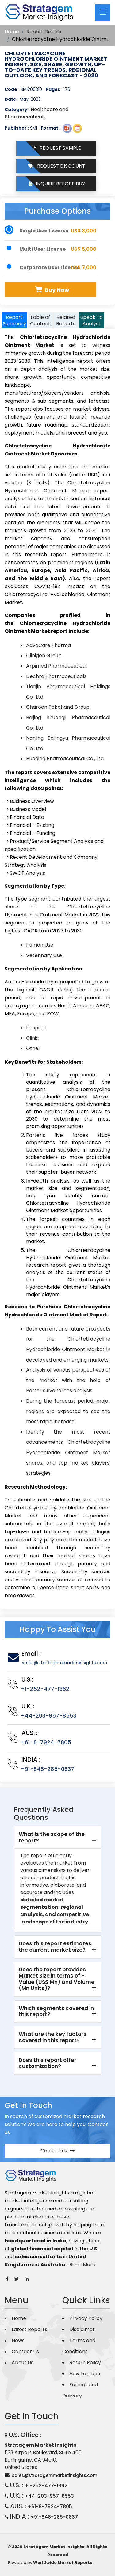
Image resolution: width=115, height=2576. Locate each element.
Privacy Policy (85, 2318)
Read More (82, 2264)
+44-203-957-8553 (48, 1715)
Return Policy (85, 2362)
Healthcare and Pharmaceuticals (36, 113)
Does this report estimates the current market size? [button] (55, 1946)
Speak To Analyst (91, 320)
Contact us (57, 2150)
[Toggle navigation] (102, 12)
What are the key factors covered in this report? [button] (52, 2037)
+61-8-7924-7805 (46, 1742)
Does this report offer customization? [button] (47, 2063)
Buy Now (51, 289)
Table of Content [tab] (40, 320)
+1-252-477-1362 (45, 1689)
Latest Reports (29, 2329)
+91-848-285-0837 (47, 1769)
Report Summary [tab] (14, 320)
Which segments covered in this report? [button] (56, 2011)
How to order (85, 2373)
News (18, 2340)
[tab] (57, 1837)
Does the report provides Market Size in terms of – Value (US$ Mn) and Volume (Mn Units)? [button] (56, 1979)
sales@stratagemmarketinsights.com (64, 1663)
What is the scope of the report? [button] (52, 1837)
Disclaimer (82, 2329)
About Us (22, 2362)
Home (12, 31)
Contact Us (25, 2351)
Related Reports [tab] (65, 320)
